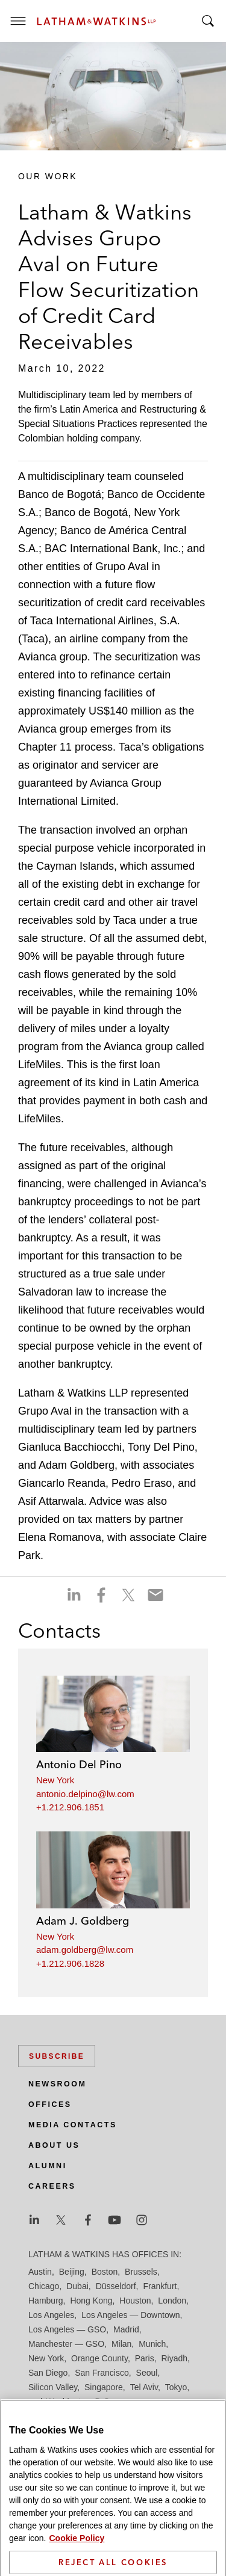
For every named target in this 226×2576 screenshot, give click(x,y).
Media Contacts (72, 2125)
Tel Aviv (144, 2387)
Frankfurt (160, 2286)
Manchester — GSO (66, 2344)
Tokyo (176, 2387)
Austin (40, 2271)
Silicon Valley (52, 2387)
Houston (135, 2300)
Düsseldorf (116, 2286)
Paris (144, 2358)
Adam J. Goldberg (82, 1921)
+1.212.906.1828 (70, 1963)
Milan (121, 2344)
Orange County (99, 2358)
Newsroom (57, 2084)
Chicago (43, 2286)
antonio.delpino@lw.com (85, 1794)
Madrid (126, 2329)
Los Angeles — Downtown (130, 2315)
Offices (50, 2104)
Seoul (147, 2373)
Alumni (47, 2166)
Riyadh (175, 2358)
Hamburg (45, 2300)
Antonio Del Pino (79, 1764)
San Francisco (101, 2373)
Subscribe (56, 2056)
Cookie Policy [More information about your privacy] (76, 2555)
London (172, 2300)
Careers (52, 2186)
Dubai (77, 2286)
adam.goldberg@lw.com (84, 1949)
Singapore (103, 2387)
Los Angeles (51, 2315)
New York (55, 1780)
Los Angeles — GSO (67, 2329)
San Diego (47, 2373)
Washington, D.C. (78, 2401)
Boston (105, 2271)
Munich (152, 2344)
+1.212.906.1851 (70, 1807)
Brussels (141, 2271)
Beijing (71, 2271)
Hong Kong (91, 2300)
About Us (54, 2145)
